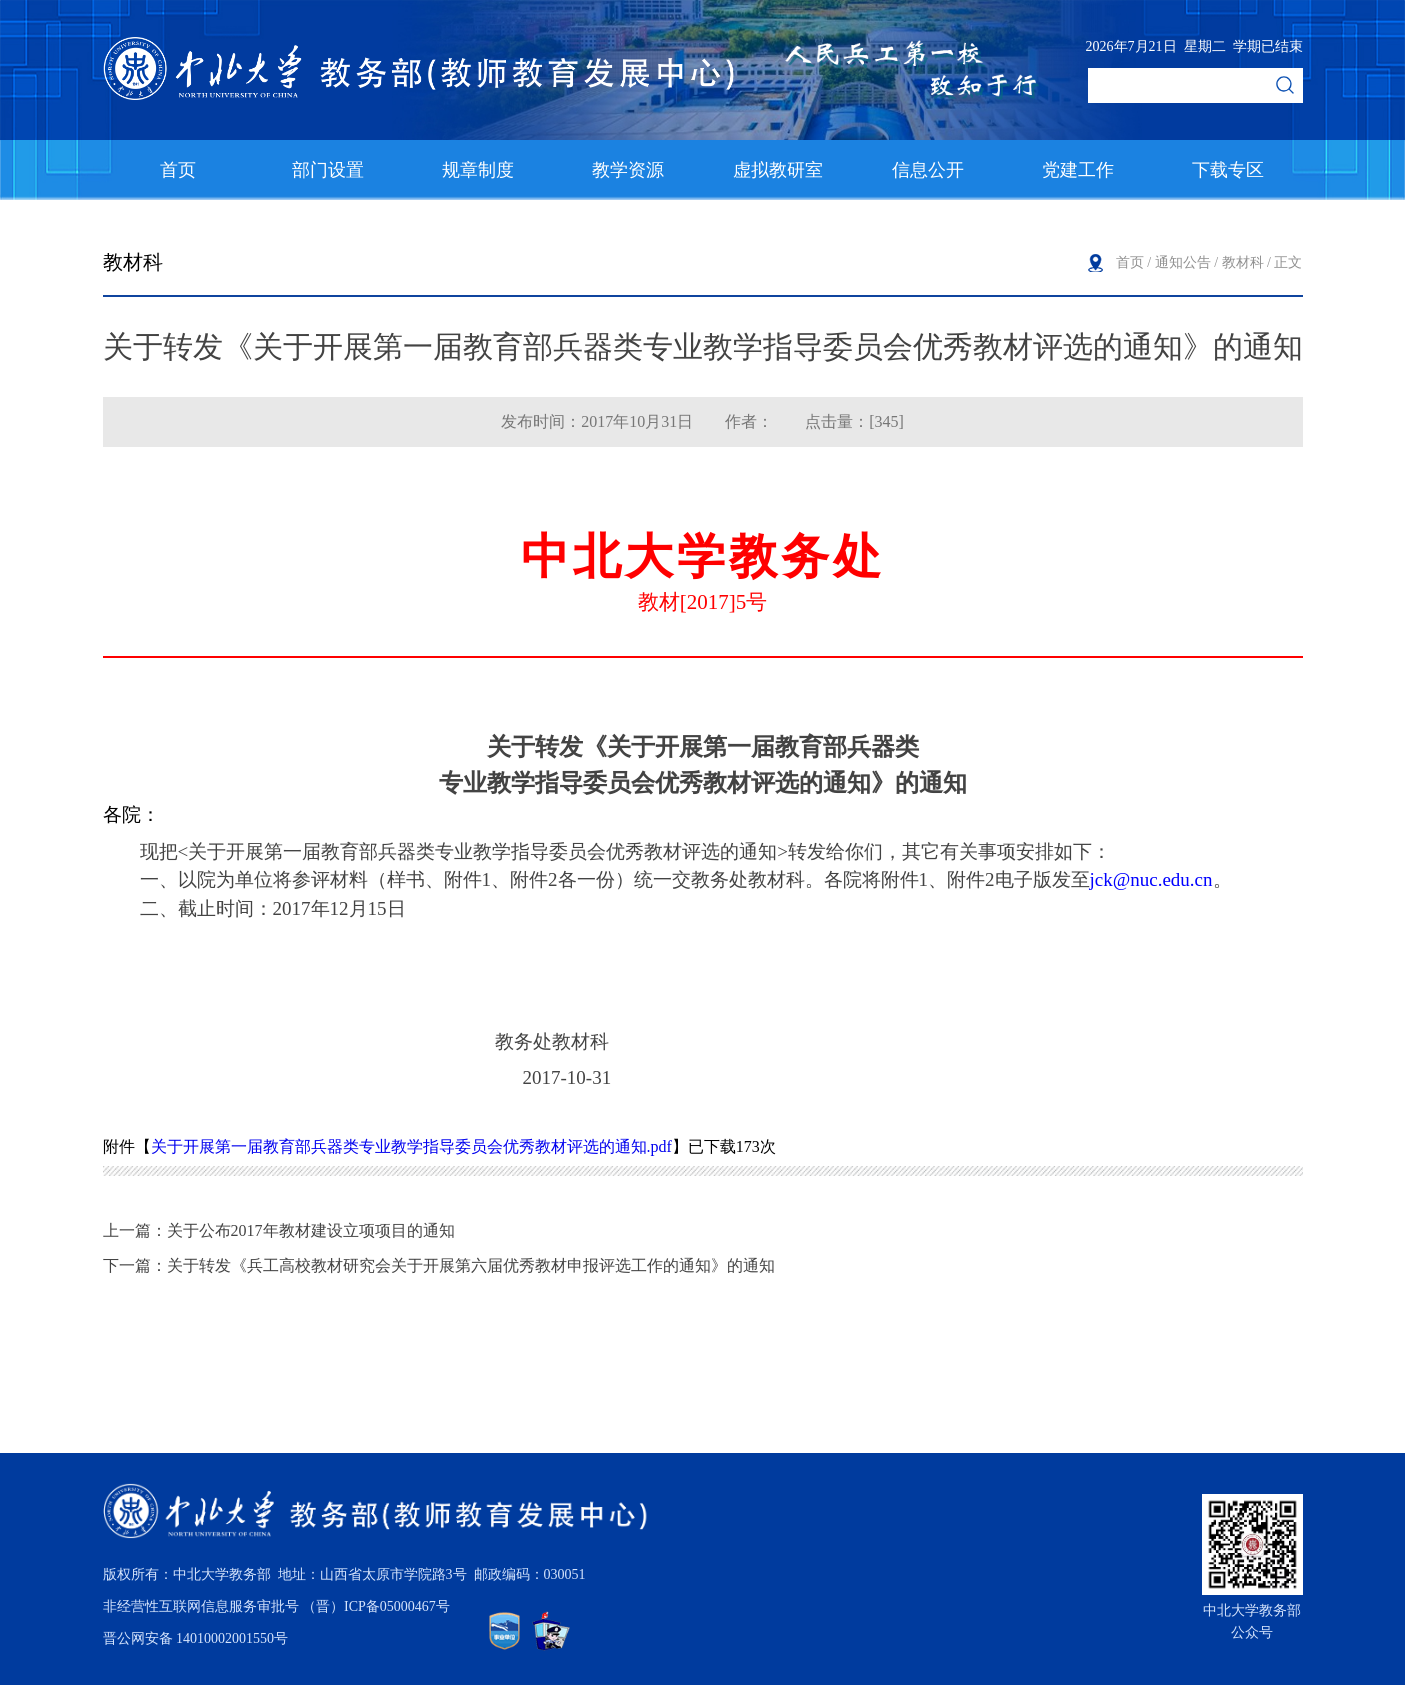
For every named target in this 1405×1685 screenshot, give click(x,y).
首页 (178, 170)
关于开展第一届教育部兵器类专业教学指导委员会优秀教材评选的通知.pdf (411, 1146)
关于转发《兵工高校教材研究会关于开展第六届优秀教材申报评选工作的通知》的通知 (471, 1265)
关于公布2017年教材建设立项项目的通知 (311, 1230)
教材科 (1243, 262)
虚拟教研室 (778, 170)
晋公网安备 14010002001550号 (196, 1638)
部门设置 (328, 170)
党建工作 (1078, 170)
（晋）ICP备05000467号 (376, 1606)
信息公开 (928, 170)
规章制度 (478, 170)
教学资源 (628, 170)
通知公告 (1183, 262)
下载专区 (1228, 170)
